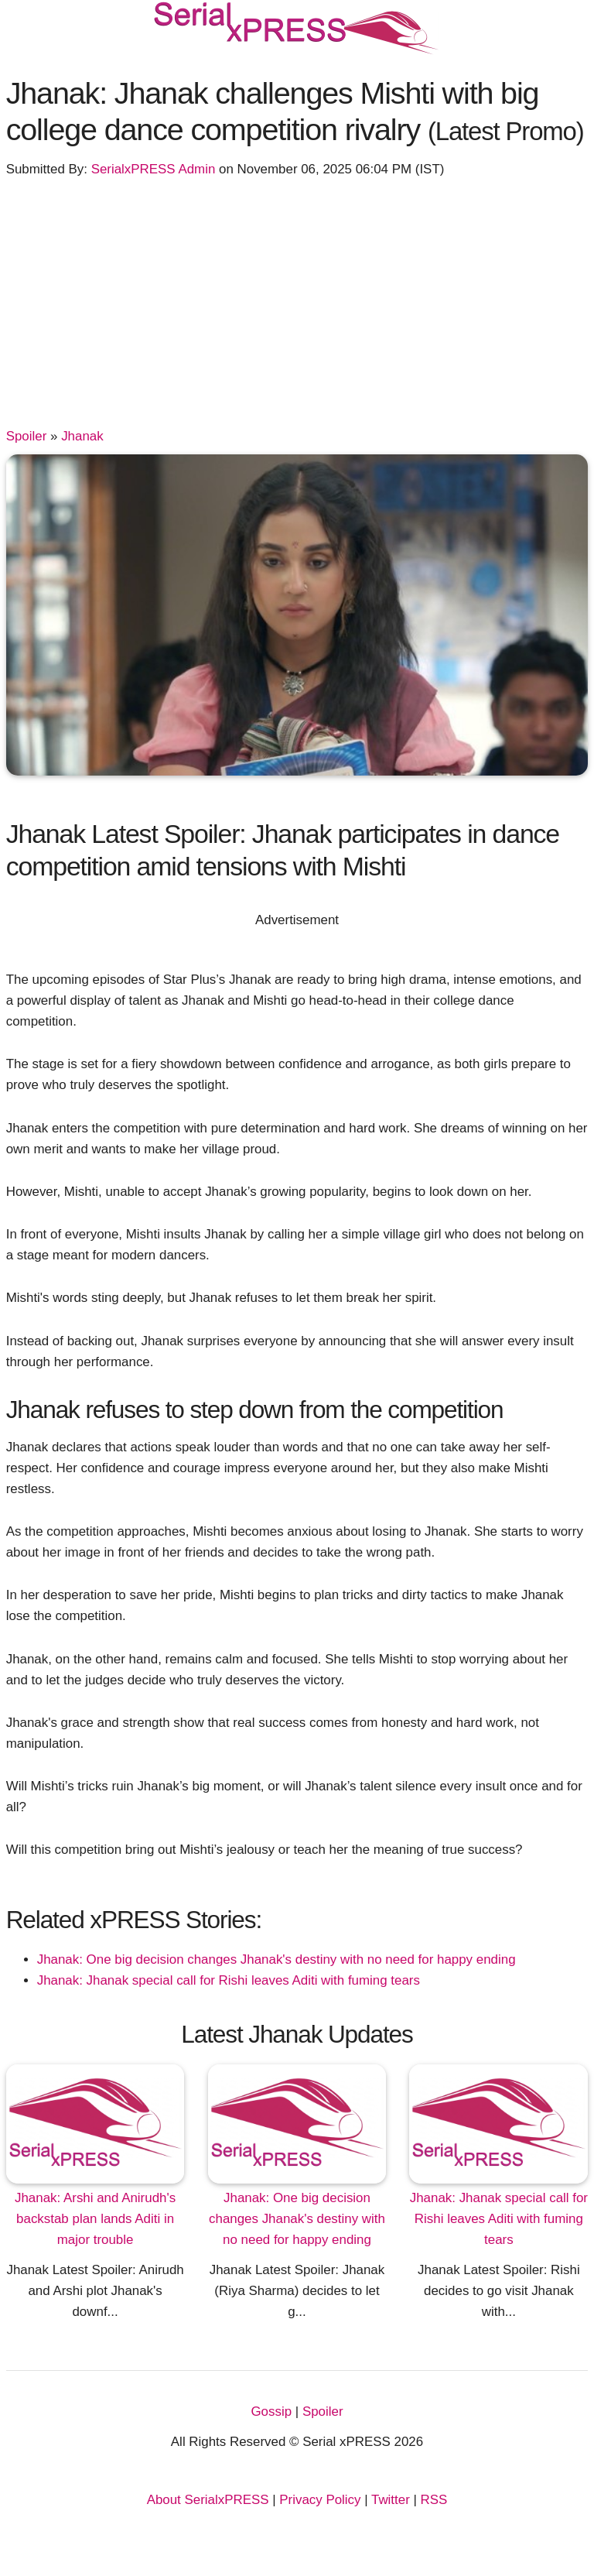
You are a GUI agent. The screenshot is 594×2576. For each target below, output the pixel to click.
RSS (434, 2499)
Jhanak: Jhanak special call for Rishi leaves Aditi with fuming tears (228, 1980)
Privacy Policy (319, 2499)
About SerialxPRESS (208, 2499)
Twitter (390, 2499)
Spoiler (26, 436)
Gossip (271, 2411)
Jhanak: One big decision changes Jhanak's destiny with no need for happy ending (276, 1959)
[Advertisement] (297, 309)
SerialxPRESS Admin (153, 169)
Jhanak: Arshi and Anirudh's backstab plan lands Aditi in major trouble (95, 2219)
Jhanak (82, 436)
